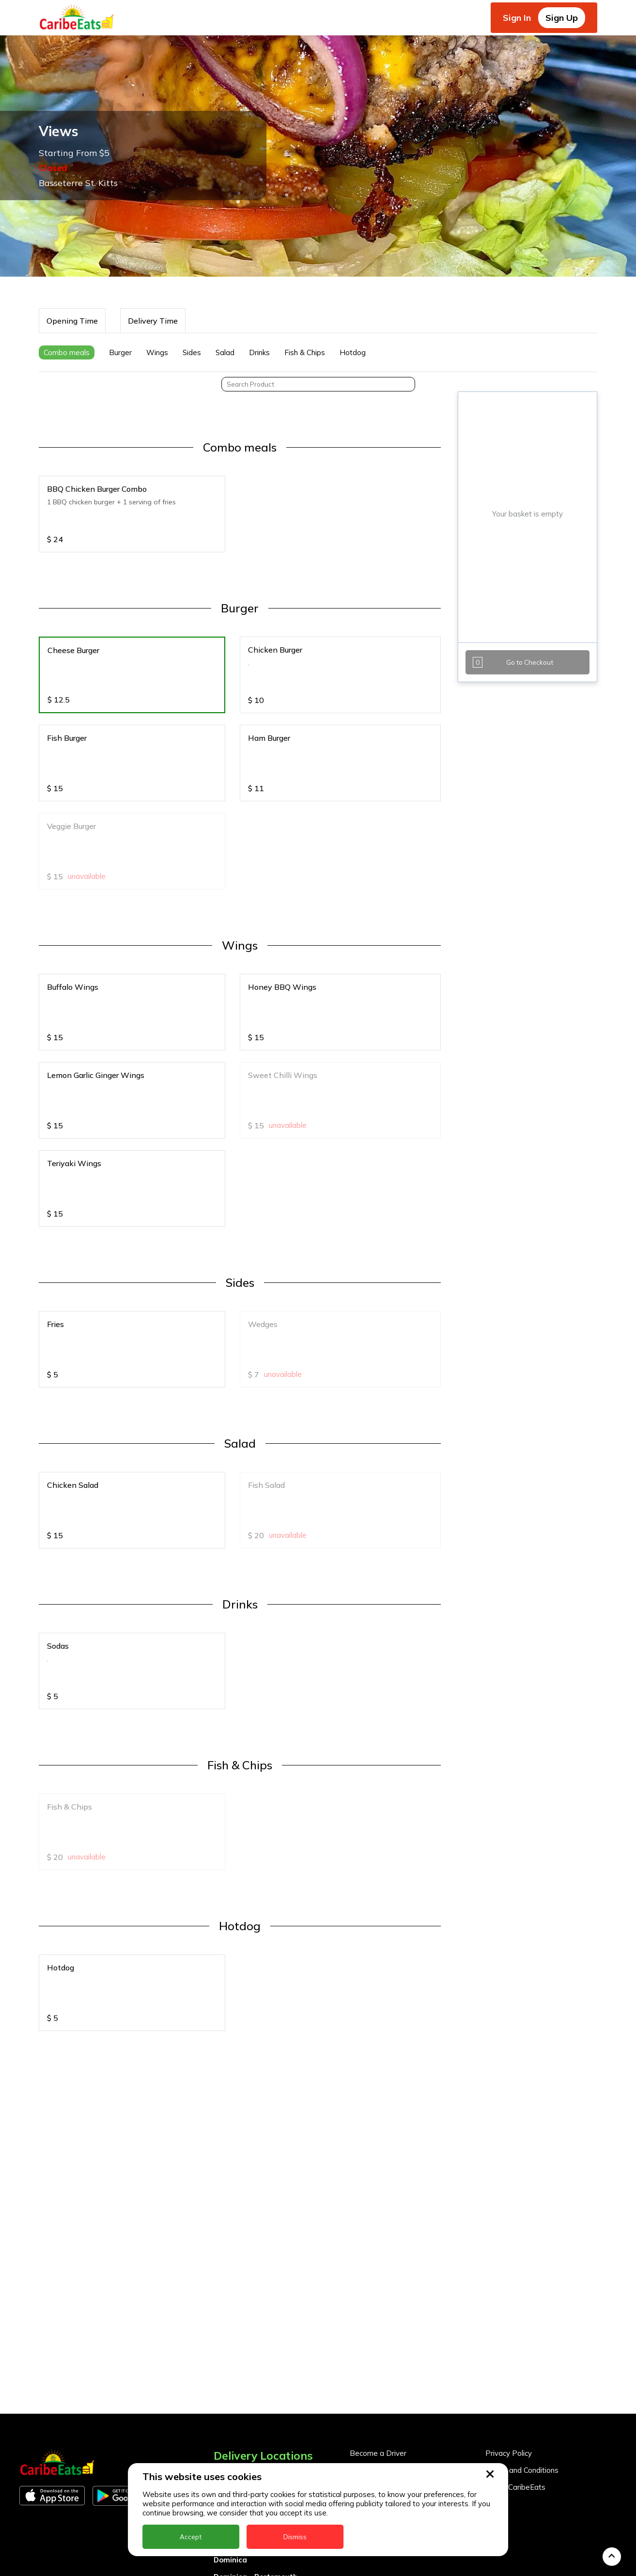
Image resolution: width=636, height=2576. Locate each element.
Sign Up (561, 17)
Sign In (517, 17)
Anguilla (228, 2274)
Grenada (230, 2392)
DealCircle (232, 2341)
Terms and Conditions (521, 2269)
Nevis (223, 2460)
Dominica (230, 2358)
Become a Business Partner (397, 2269)
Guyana (227, 2409)
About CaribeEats (515, 2286)
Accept (191, 2537)
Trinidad (229, 2562)
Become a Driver (378, 2252)
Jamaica (229, 2426)
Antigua (228, 2290)
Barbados (231, 2324)
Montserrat (234, 2443)
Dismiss (295, 2537)
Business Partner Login (389, 2286)
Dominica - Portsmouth (255, 2375)
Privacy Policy (508, 2252)
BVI (220, 2307)
